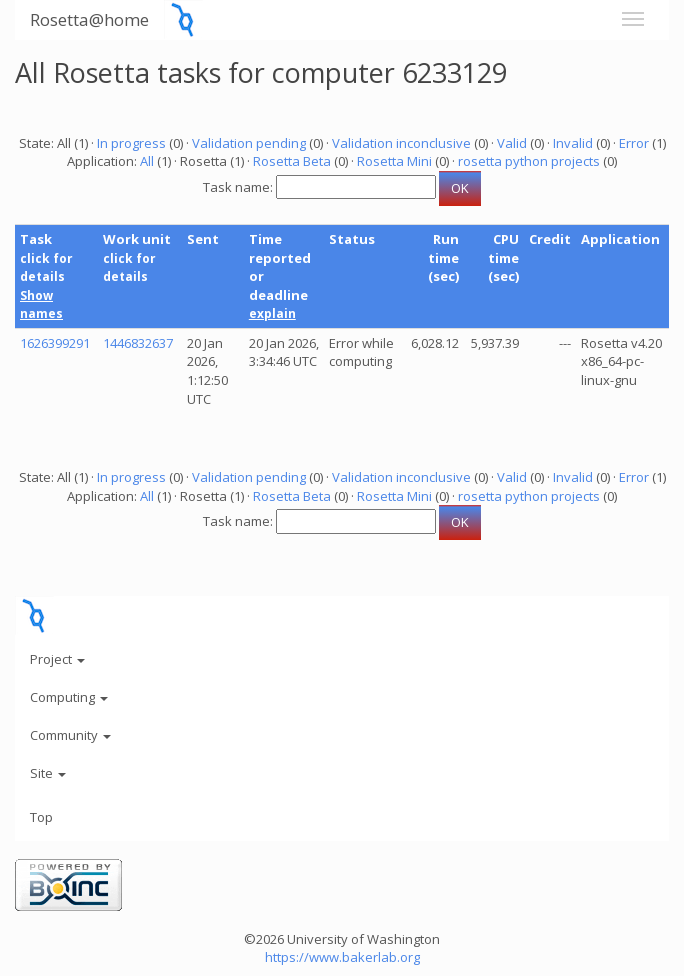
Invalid (573, 143)
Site (48, 773)
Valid (512, 143)
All (147, 161)
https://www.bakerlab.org (342, 957)
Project (57, 659)
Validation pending (249, 143)
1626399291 (55, 343)
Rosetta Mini (394, 161)
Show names (41, 305)
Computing (69, 697)
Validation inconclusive (401, 143)
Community (70, 735)
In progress (131, 143)
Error (634, 143)
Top (41, 817)
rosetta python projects (529, 161)
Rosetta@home (89, 19)
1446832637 (138, 343)
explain (272, 313)
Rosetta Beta (292, 161)
